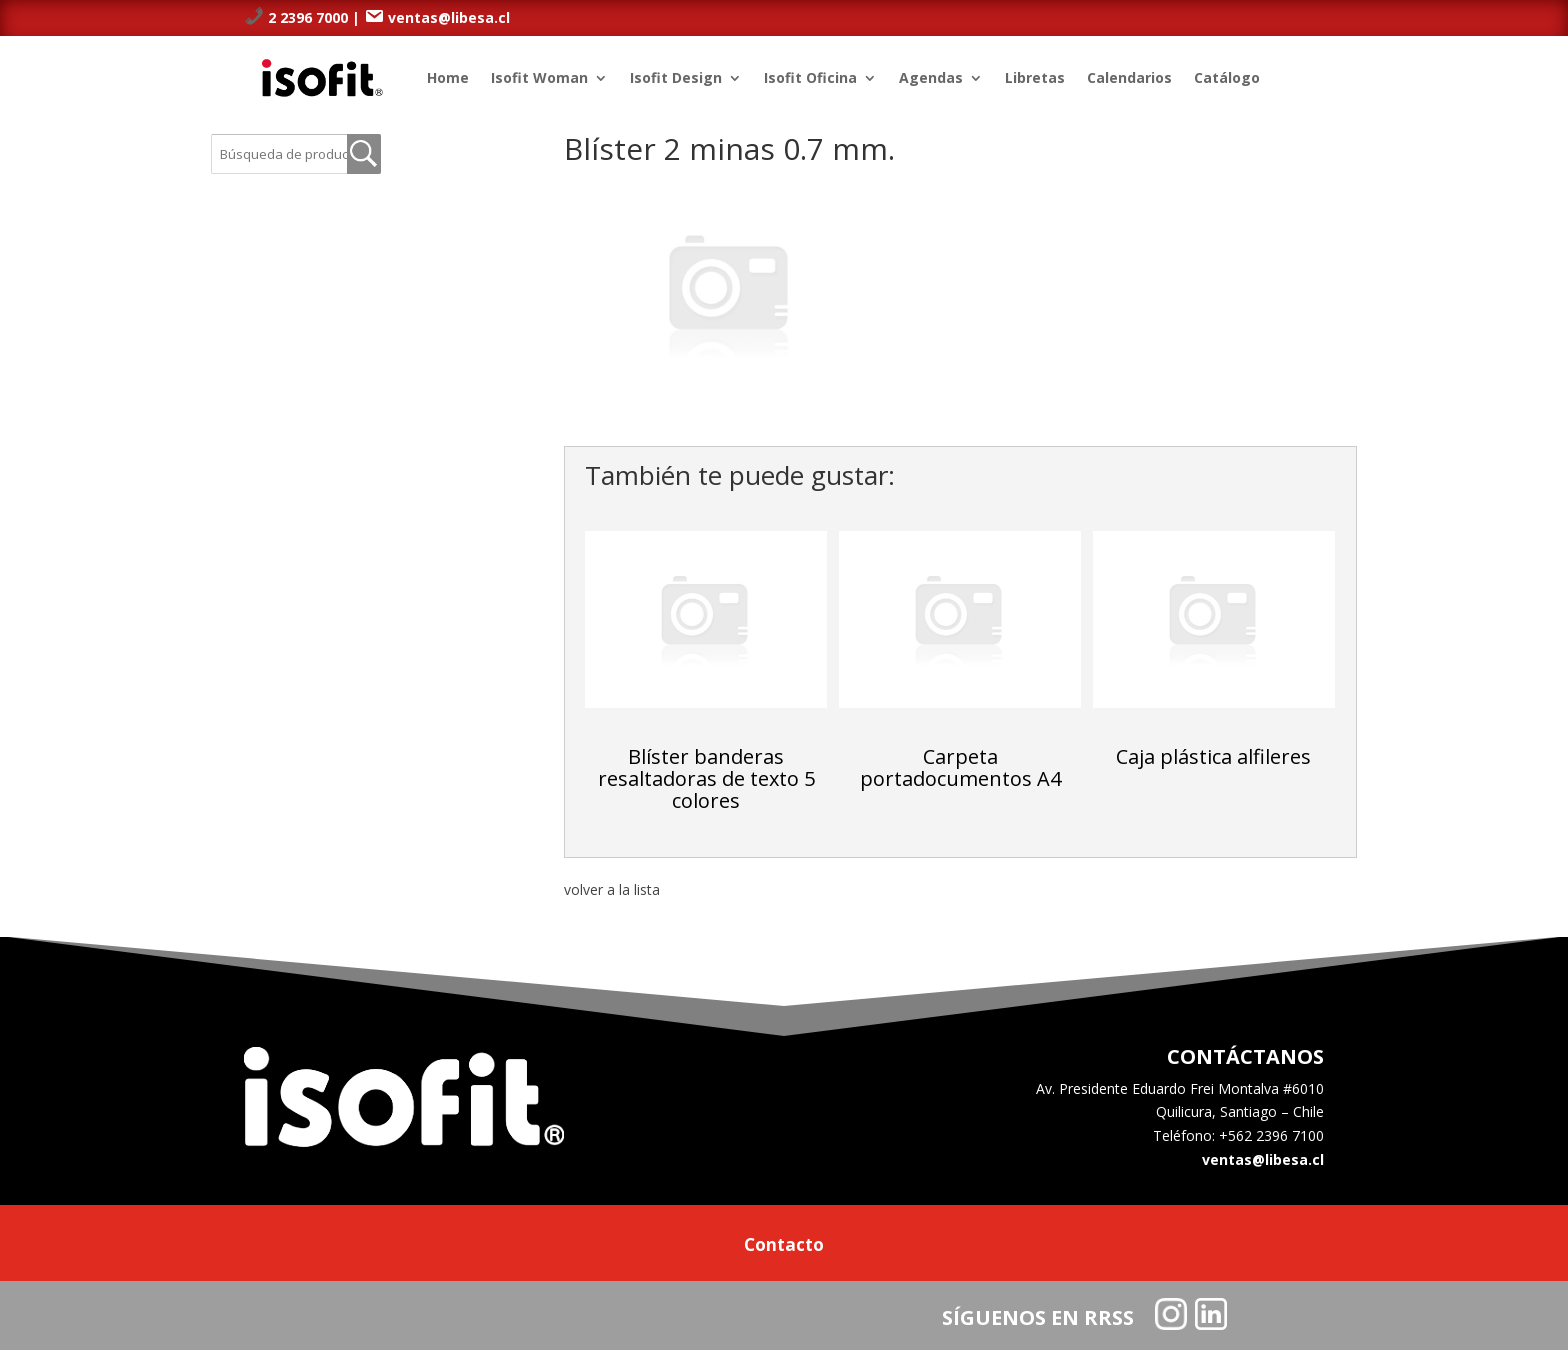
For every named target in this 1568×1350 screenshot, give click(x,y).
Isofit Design (676, 77)
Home (448, 77)
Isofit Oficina (810, 77)
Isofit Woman (539, 77)
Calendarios (1129, 77)
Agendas (931, 77)
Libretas (1035, 77)
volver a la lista (612, 889)
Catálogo (1227, 77)
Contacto (784, 1247)
